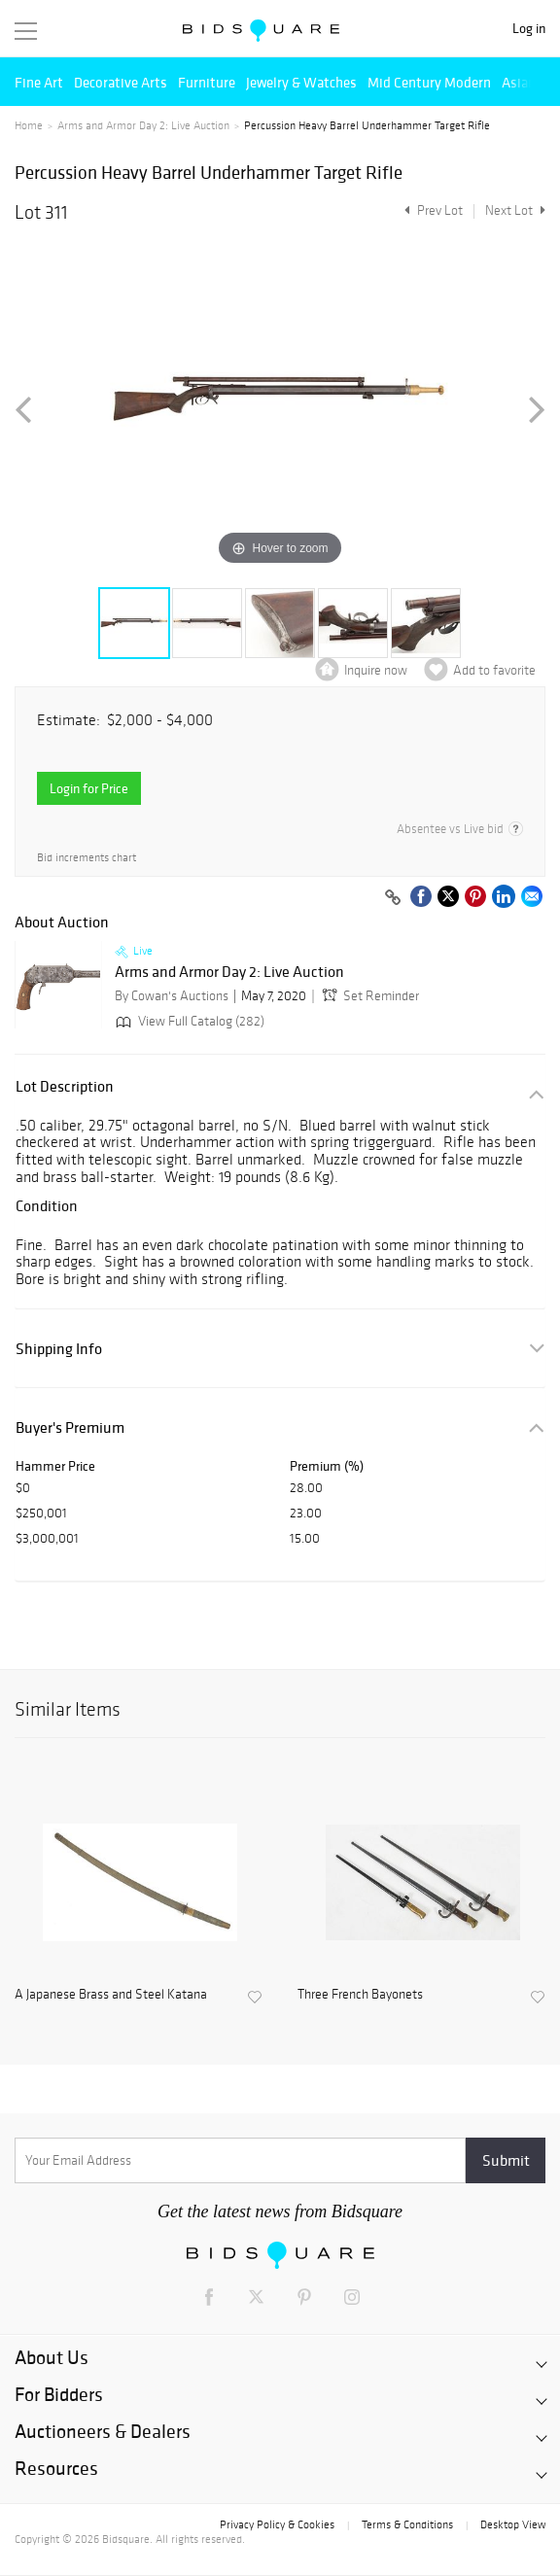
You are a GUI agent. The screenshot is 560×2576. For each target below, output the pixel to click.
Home (29, 125)
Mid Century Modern (429, 82)
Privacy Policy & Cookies (277, 2524)
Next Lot (515, 210)
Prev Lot (431, 210)
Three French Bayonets (360, 1994)
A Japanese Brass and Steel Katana (111, 1994)
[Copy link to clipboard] (392, 898)
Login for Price (89, 788)
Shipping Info (59, 1349)
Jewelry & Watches (301, 82)
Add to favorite (494, 670)
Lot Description (65, 1086)
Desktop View (512, 2524)
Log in (528, 28)
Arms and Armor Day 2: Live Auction (143, 125)
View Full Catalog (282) (188, 1021)
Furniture (206, 82)
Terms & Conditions (407, 2524)
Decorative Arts (120, 82)
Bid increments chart (86, 858)
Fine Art (39, 82)
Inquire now (375, 670)
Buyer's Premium (70, 1427)
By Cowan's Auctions (171, 996)
